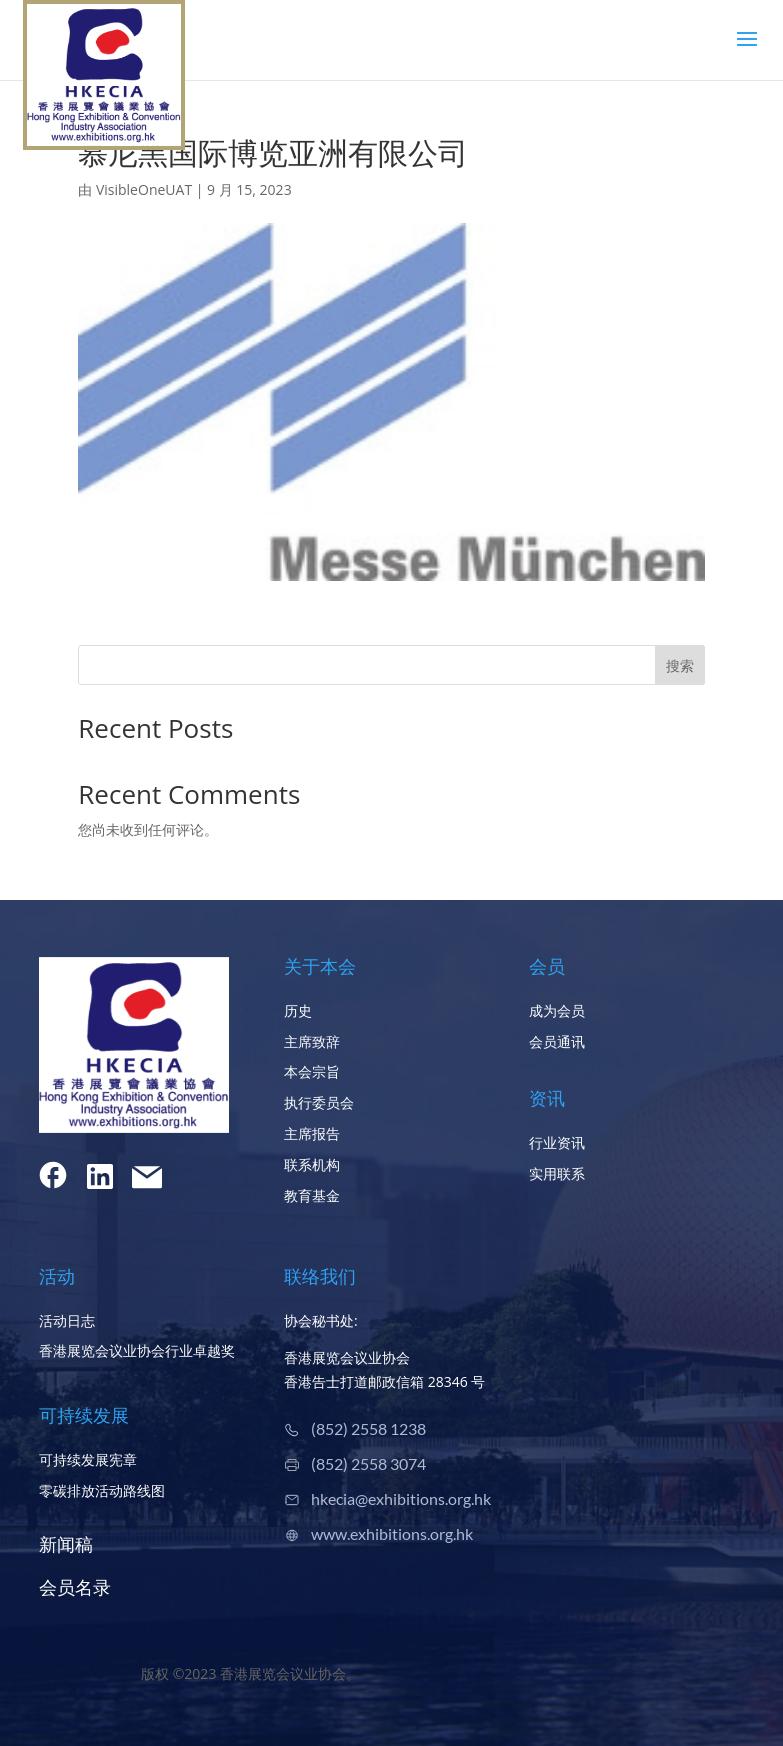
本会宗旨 (312, 1071)
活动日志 (67, 1320)
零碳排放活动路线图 (102, 1490)
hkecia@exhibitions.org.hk (401, 1498)
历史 (298, 1010)
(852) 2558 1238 (368, 1428)
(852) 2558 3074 (368, 1463)
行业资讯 (557, 1142)
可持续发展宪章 (88, 1459)
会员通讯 (557, 1041)
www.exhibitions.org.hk (392, 1533)
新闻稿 (66, 1544)
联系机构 (312, 1164)
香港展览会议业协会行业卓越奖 (137, 1350)
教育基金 (312, 1195)
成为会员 (557, 1010)
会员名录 (75, 1587)
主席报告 (312, 1133)
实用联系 (557, 1173)
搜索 (680, 665)
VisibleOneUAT (144, 189)
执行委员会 (319, 1102)
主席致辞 (312, 1041)
